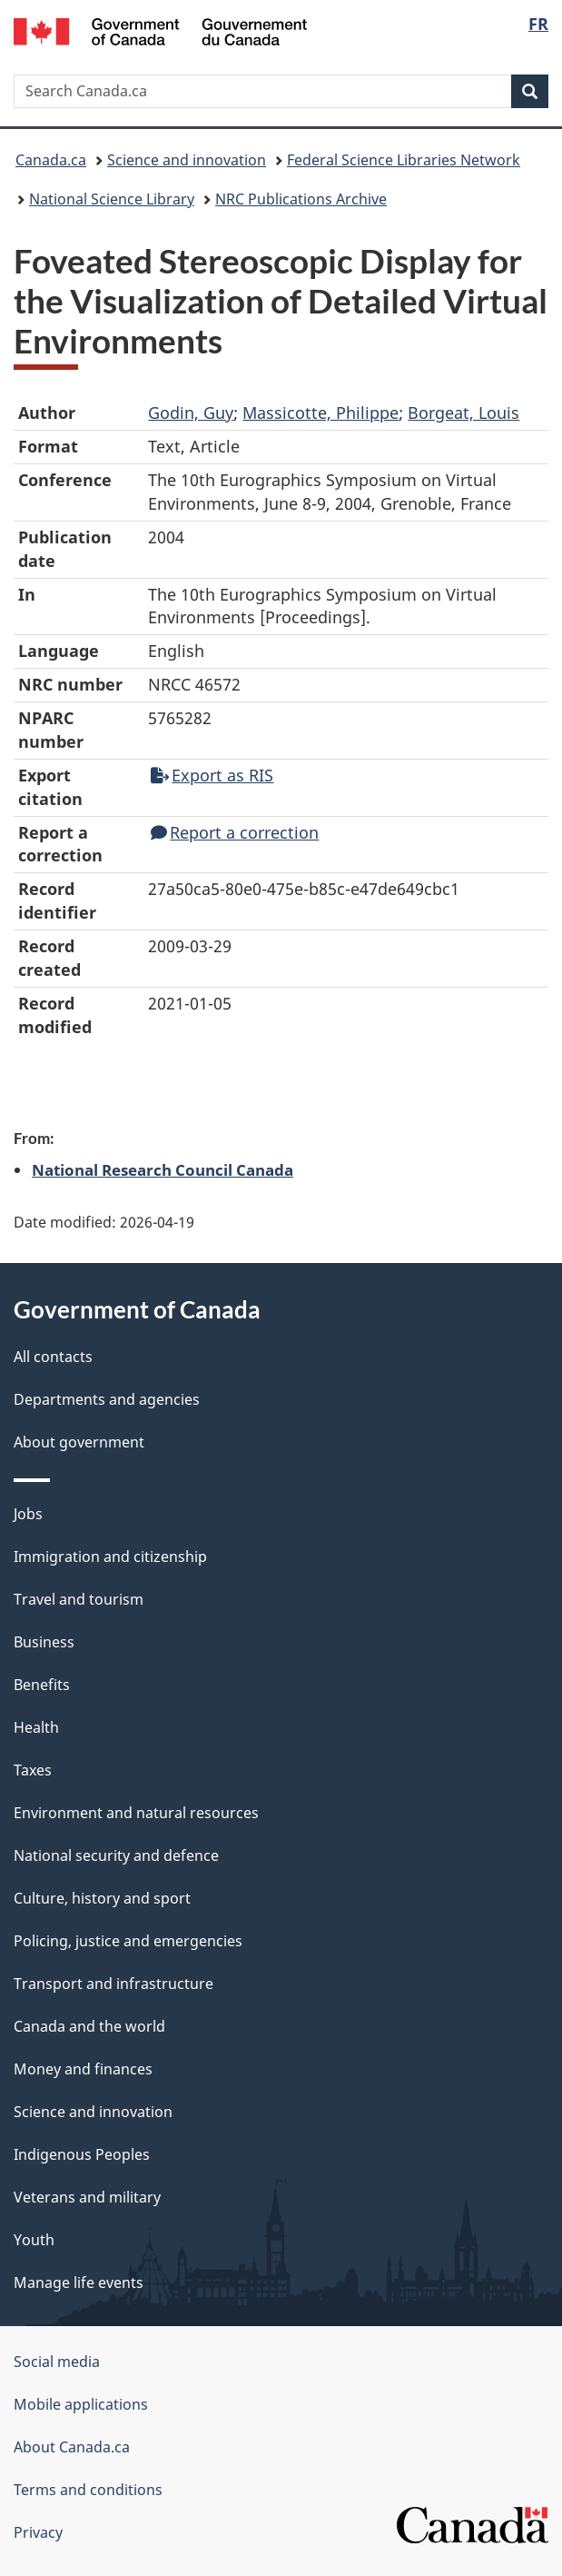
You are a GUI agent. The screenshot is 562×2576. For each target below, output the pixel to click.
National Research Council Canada (162, 1169)
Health (36, 1727)
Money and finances (83, 2069)
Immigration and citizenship (110, 1556)
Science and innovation (186, 160)
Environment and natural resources (136, 1813)
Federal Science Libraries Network (403, 160)
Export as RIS (212, 775)
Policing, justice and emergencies (128, 1941)
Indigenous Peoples (82, 2154)
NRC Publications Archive (301, 199)
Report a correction (235, 832)
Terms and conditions (88, 2490)
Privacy (38, 2532)
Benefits (42, 1685)
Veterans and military (87, 2197)
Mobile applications (81, 2404)
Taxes (33, 1770)
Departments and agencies (107, 1399)
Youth (34, 2240)
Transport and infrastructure (113, 1984)
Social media (57, 2362)
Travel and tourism (78, 1599)
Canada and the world (89, 2026)
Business (44, 1642)
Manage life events (78, 2283)
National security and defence (116, 1855)
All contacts (53, 1357)
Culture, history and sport (102, 1898)
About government (79, 1442)
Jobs (28, 1514)
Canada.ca (50, 160)
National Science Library (111, 199)
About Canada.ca (72, 2447)
